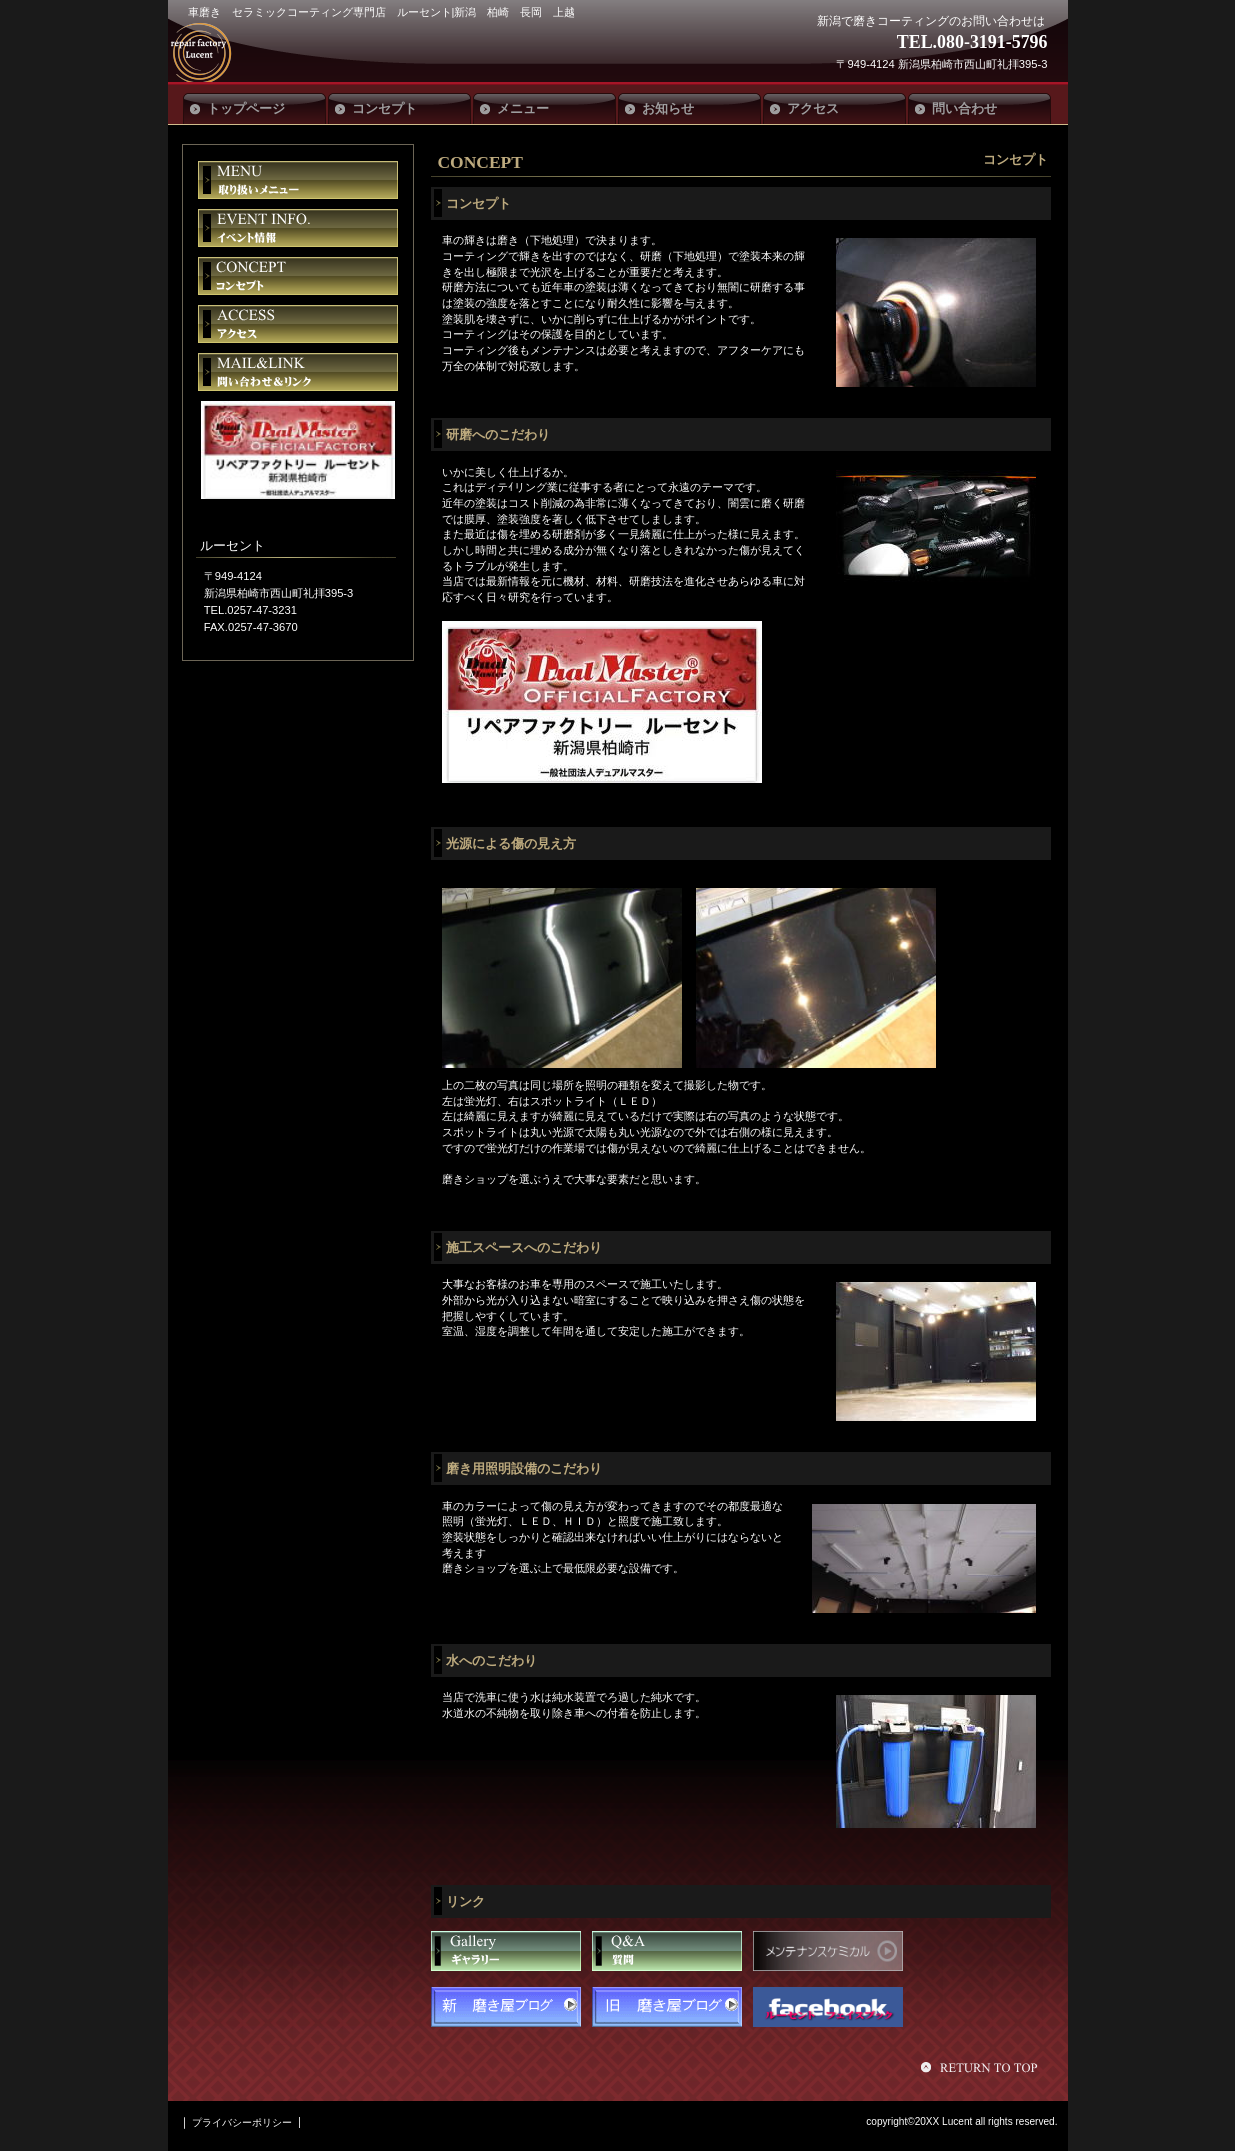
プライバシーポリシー (242, 2122)
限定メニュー (298, 180)
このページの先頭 (982, 2067)
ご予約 (298, 372)
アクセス (298, 324)
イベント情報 (298, 228)
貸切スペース (298, 276)
